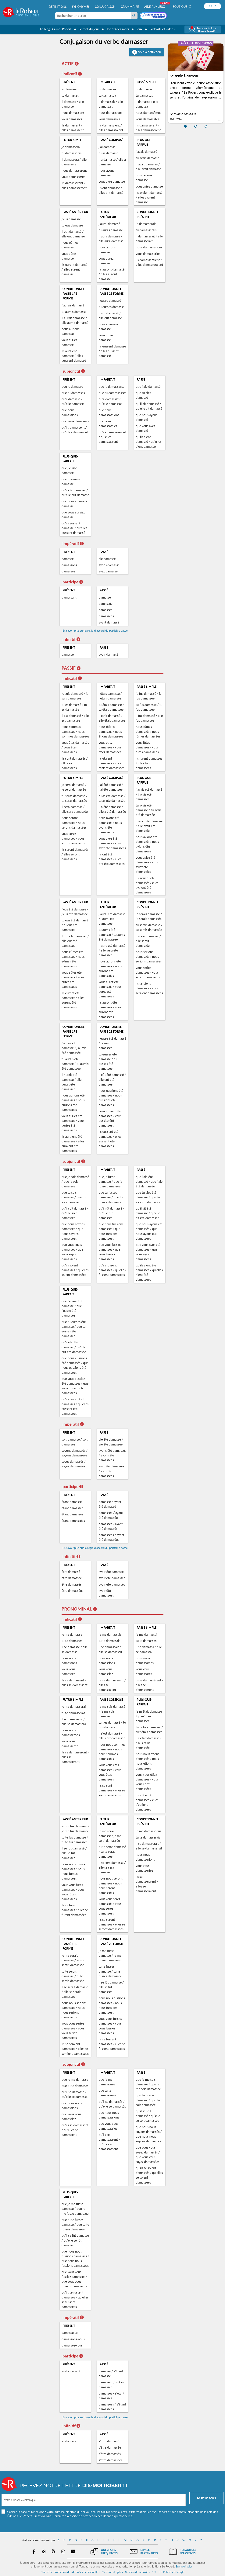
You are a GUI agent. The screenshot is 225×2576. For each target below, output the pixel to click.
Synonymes (81, 7)
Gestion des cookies (137, 2572)
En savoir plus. (184, 2566)
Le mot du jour (88, 29)
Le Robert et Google (171, 2572)
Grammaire (130, 7)
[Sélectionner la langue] (212, 6)
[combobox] (93, 15)
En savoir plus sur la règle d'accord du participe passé (95, 630)
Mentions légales (112, 2572)
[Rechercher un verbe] (134, 15)
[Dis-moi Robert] (153, 16)
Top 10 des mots (117, 29)
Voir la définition (149, 52)
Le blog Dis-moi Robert (55, 29)
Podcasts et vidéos (162, 29)
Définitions (58, 7)
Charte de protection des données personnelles (70, 2572)
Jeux (139, 29)
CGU (154, 2572)
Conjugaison (105, 7)
